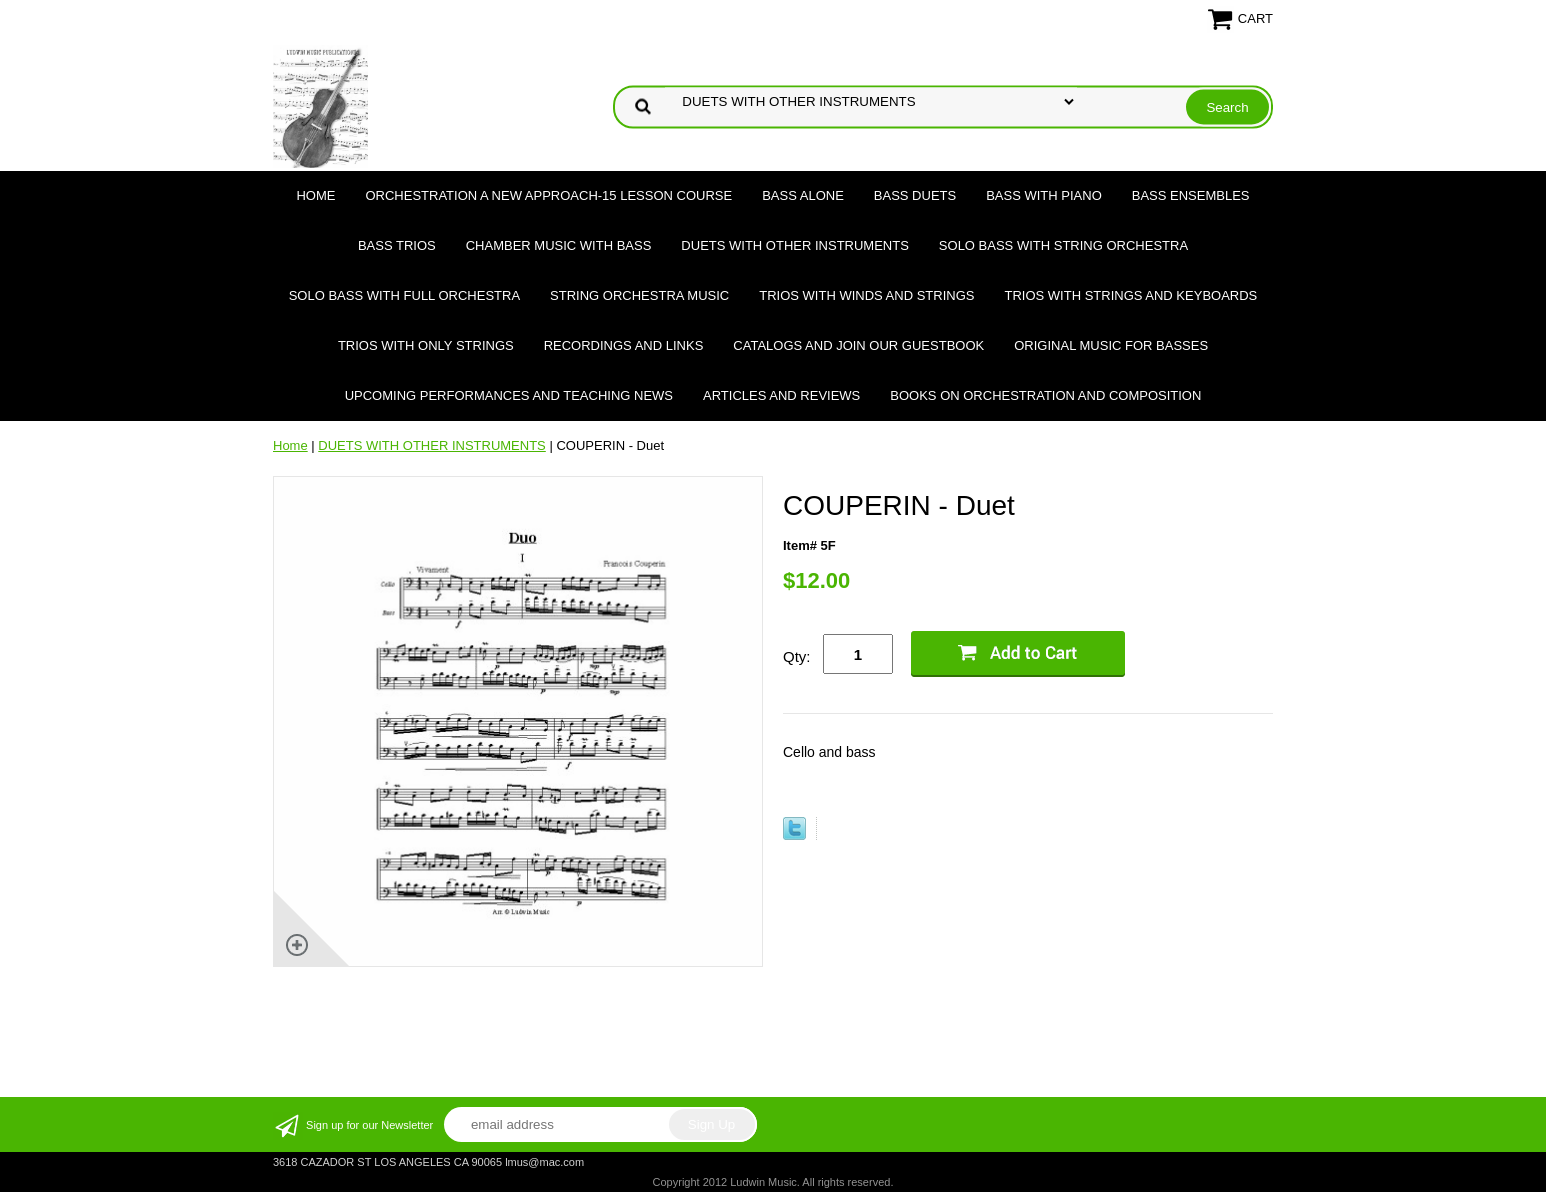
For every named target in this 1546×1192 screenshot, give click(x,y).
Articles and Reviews (781, 395)
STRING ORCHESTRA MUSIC (639, 295)
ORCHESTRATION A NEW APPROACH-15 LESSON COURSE (548, 195)
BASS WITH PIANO (1044, 195)
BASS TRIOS (397, 245)
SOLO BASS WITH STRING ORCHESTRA (1063, 245)
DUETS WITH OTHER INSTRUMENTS (795, 245)
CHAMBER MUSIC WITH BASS (559, 245)
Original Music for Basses (1111, 345)
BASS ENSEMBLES (1191, 195)
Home (315, 195)
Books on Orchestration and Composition (1045, 395)
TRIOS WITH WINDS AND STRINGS (866, 295)
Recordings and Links (624, 345)
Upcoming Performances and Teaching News (509, 395)
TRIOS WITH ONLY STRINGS (426, 345)
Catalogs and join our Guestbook (858, 345)
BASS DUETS (915, 195)
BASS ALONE (803, 195)
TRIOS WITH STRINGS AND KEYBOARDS (1130, 295)
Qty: (797, 656)
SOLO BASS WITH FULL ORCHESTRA (404, 295)
